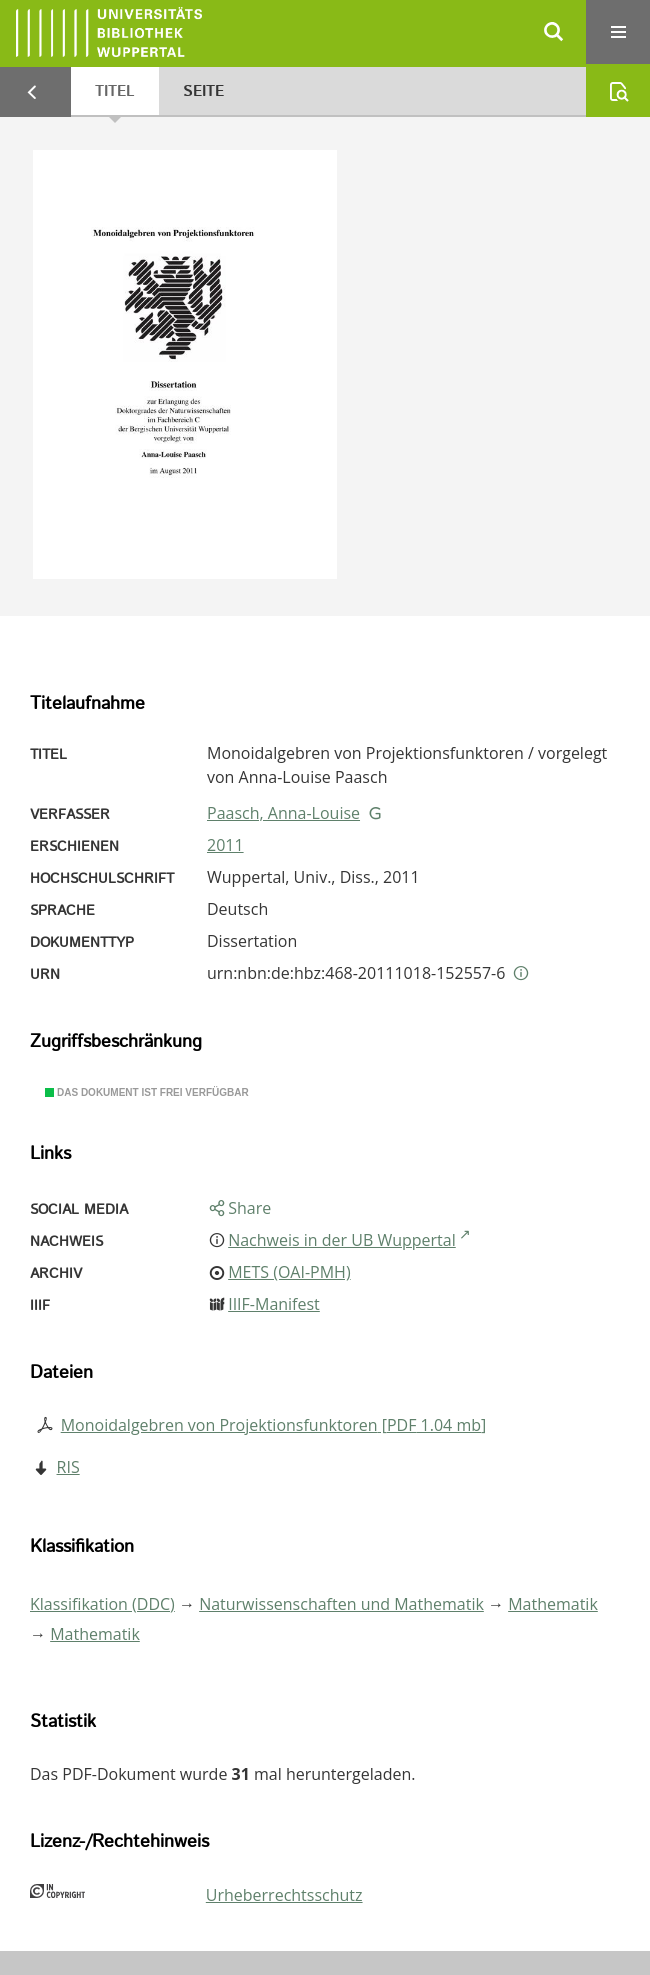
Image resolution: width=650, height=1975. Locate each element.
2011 (225, 845)
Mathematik (553, 1604)
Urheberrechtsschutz (284, 1895)
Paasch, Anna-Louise (283, 813)
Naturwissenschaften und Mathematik (341, 1604)
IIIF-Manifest (274, 1304)
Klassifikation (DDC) (102, 1604)
